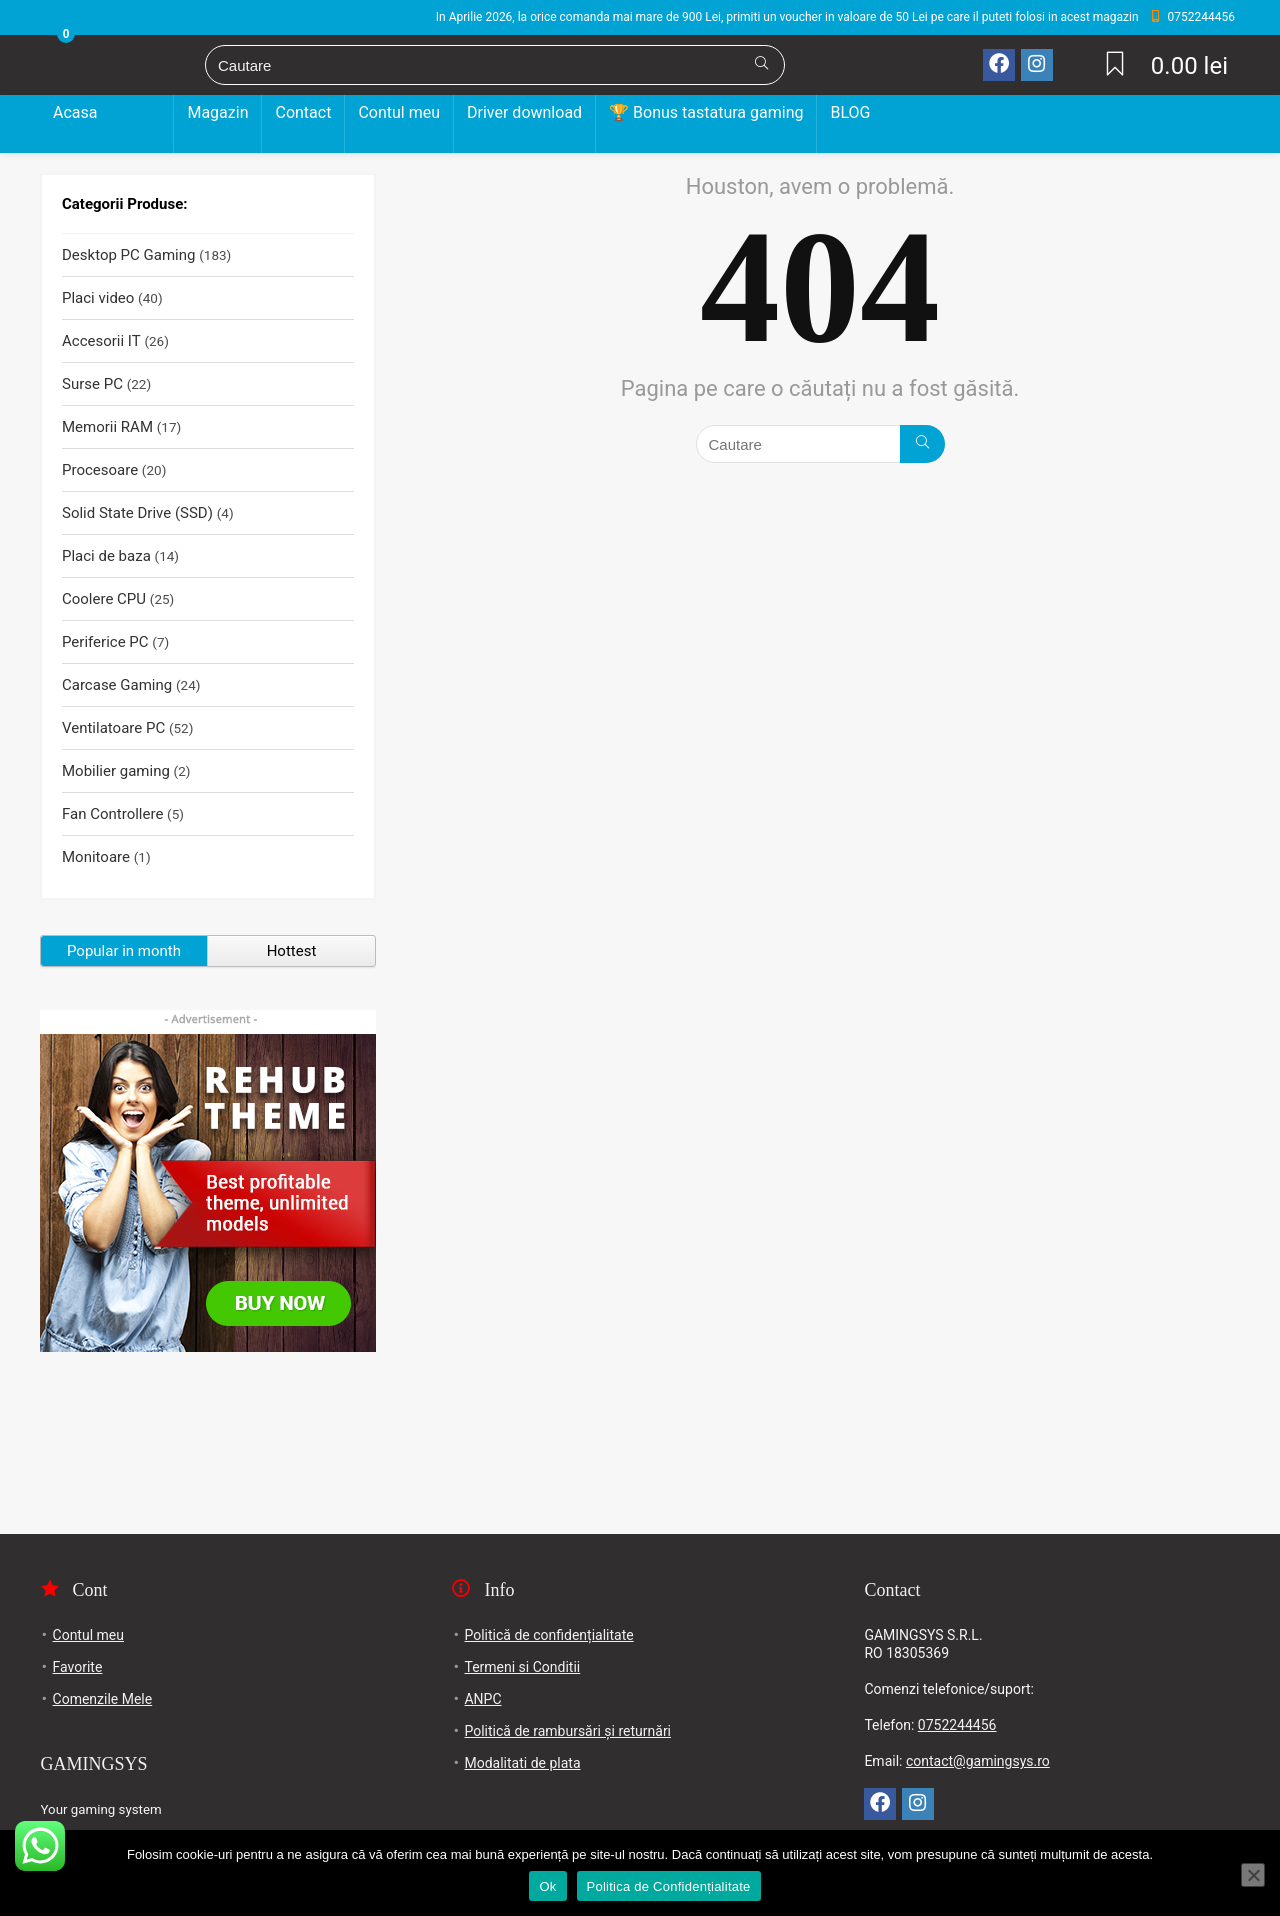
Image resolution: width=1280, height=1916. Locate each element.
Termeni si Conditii (522, 1667)
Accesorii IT (101, 341)
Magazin (217, 112)
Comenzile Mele (103, 1699)
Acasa (75, 112)
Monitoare (96, 857)
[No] (1253, 1875)
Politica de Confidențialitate (669, 1886)
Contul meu (399, 112)
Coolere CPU (104, 599)
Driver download (524, 112)
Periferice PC (105, 642)
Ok (547, 1886)
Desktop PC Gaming (106, 142)
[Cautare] (761, 65)
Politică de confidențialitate (548, 1635)
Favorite (78, 1667)
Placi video (98, 298)
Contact (303, 112)
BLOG (850, 112)
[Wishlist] (1115, 66)
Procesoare (100, 470)
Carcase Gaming (117, 685)
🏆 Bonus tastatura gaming (706, 112)
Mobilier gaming (116, 771)
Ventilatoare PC (113, 728)
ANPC (482, 1699)
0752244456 (957, 1725)
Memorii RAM (107, 427)
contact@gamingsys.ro (978, 1761)
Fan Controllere (112, 814)
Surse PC (92, 384)
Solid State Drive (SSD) (137, 513)
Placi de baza (106, 556)
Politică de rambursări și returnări (567, 1731)
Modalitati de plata (522, 1763)
